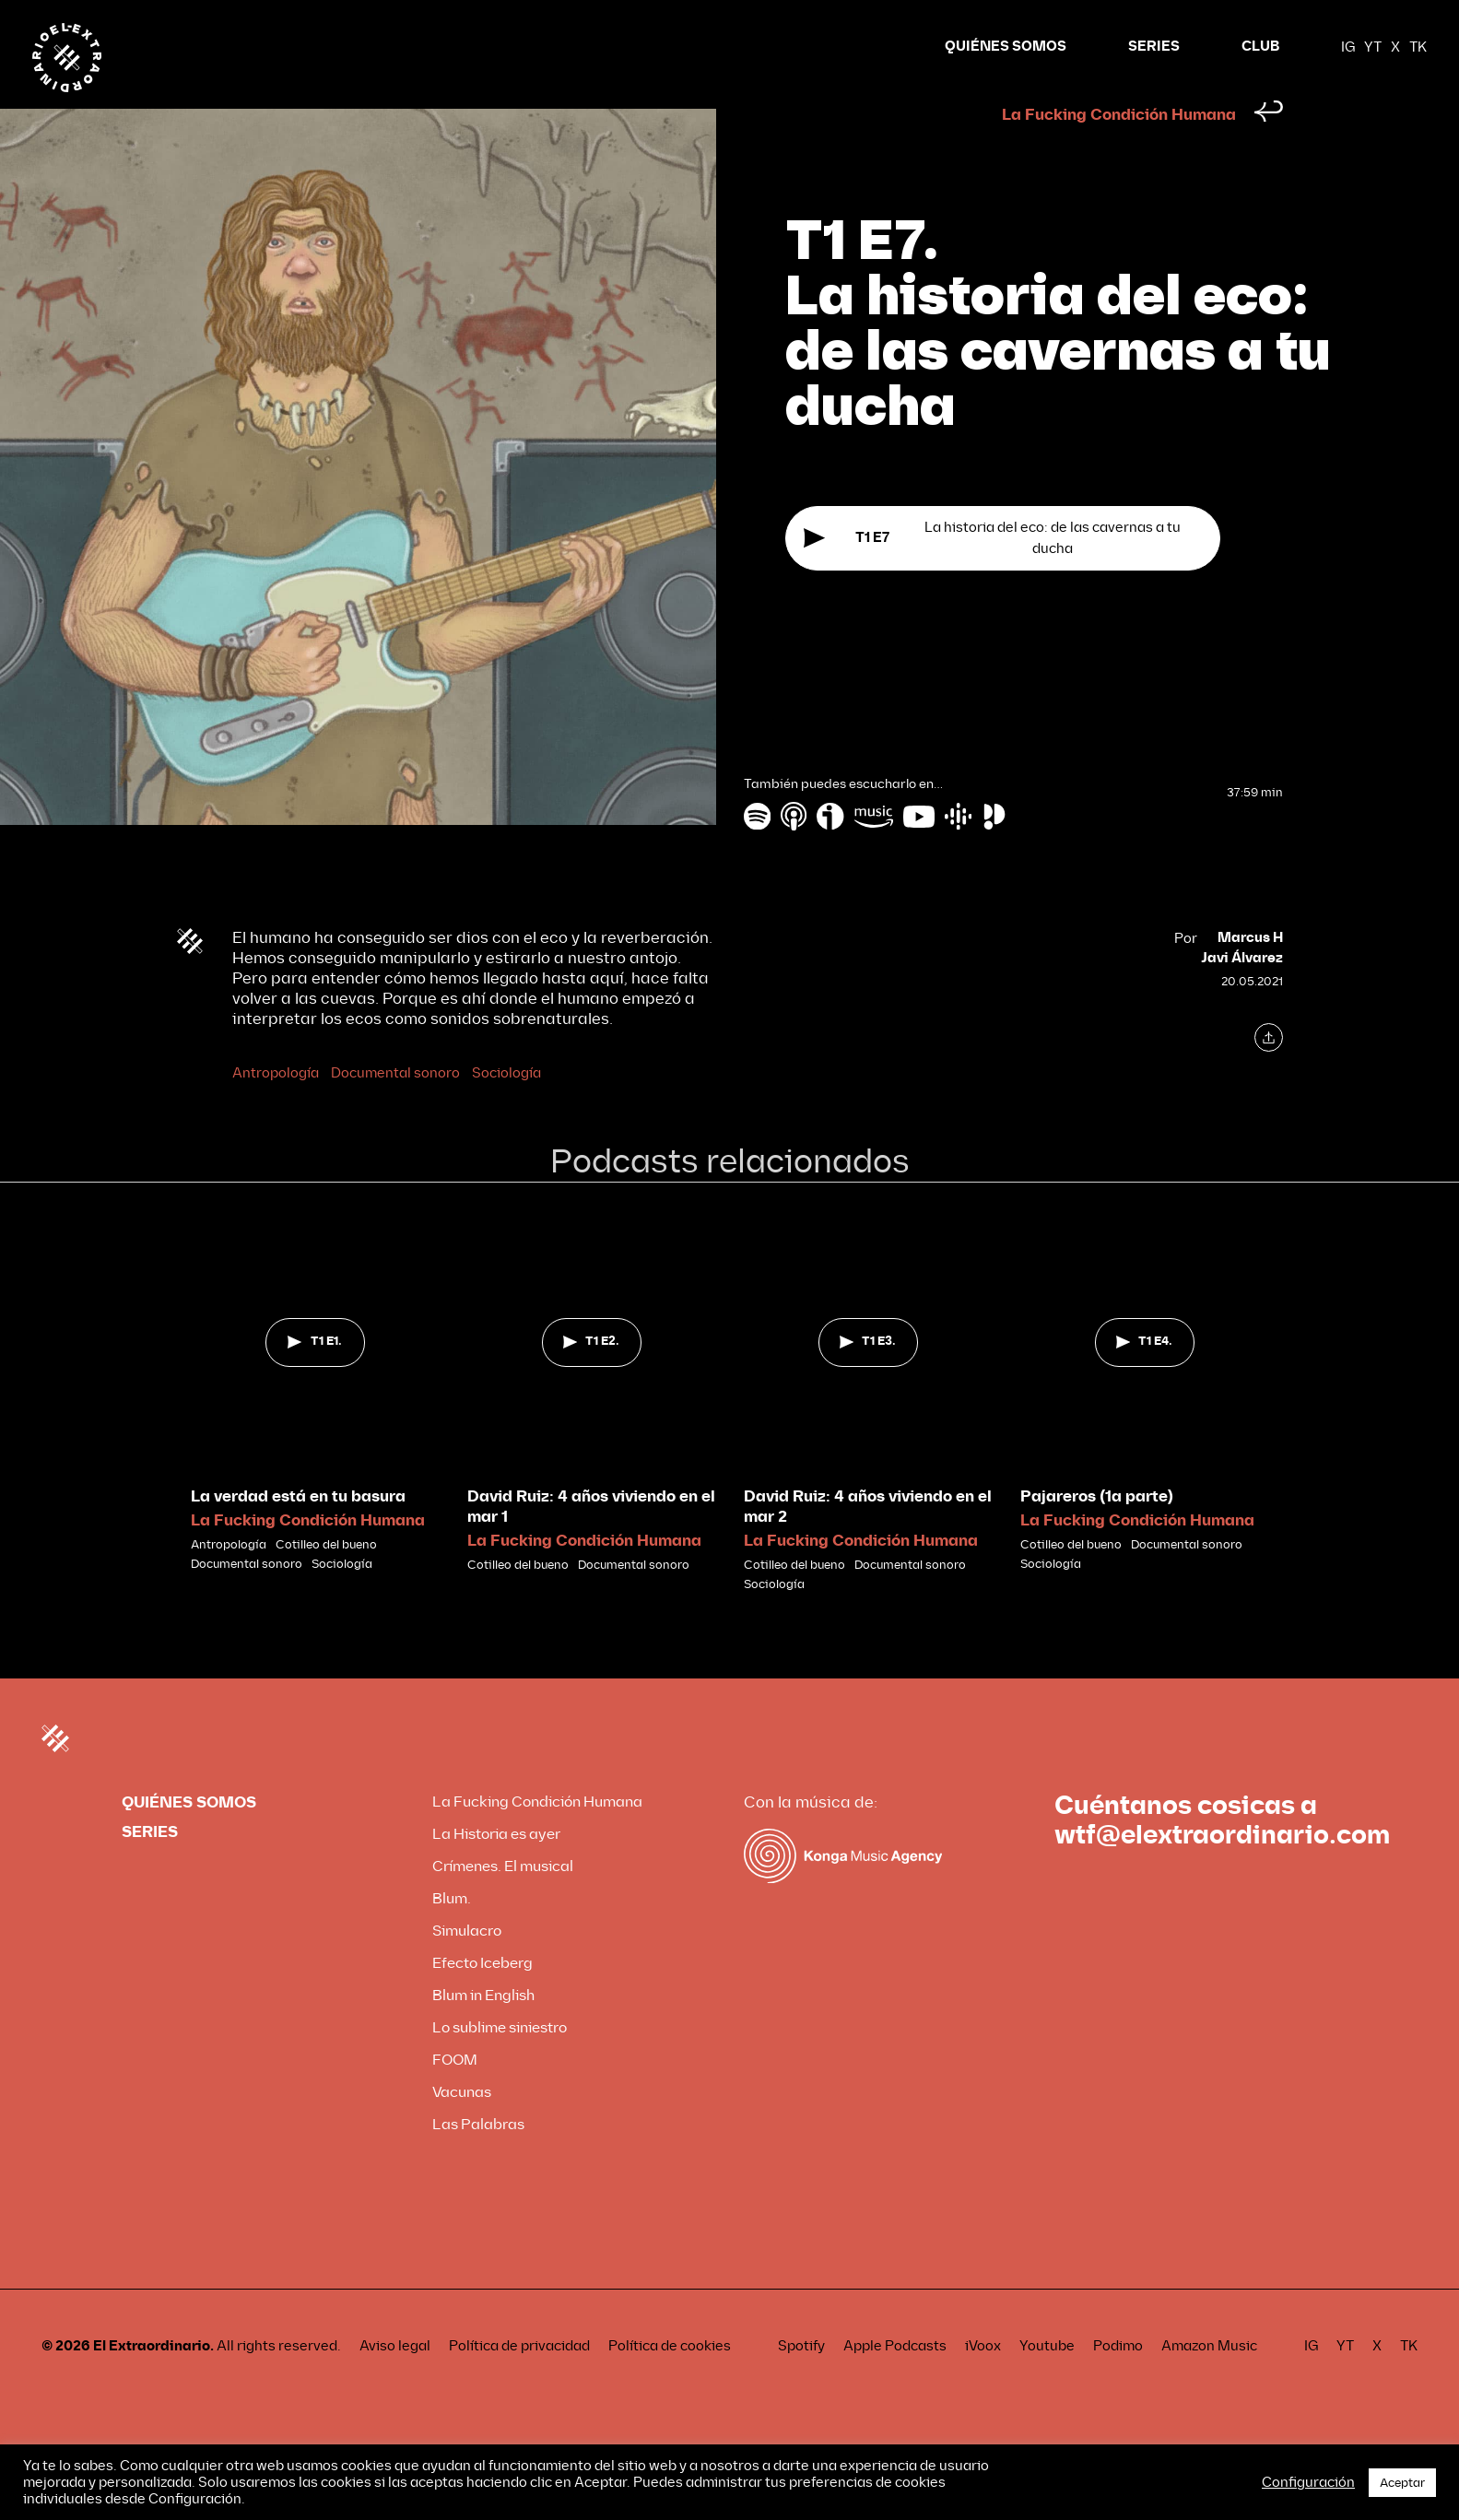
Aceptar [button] (1402, 2483)
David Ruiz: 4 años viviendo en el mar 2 (868, 1541)
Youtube (1047, 2381)
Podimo (1118, 2381)
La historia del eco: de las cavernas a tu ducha (992, 573)
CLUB (1260, 46)
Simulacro (466, 1965)
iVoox (983, 2381)
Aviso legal (394, 2381)
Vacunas (461, 2127)
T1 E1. (314, 1376)
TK (1418, 47)
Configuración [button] (1308, 2482)
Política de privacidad (519, 2381)
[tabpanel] (315, 1430)
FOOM (454, 2094)
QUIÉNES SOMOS (1005, 46)
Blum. (451, 1933)
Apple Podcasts (895, 2381)
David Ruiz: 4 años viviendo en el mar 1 (591, 1541)
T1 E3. (868, 1376)
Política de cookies (669, 2381)
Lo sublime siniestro (499, 2062)
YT (1373, 47)
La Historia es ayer (496, 1869)
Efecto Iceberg (482, 1998)
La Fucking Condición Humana (1119, 149)
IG (1348, 47)
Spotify (801, 2381)
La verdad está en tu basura (298, 1531)
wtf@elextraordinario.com (1222, 1870)
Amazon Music (1209, 2381)
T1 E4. (1144, 1376)
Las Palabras (478, 2159)
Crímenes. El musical (502, 1901)
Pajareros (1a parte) (1096, 1531)
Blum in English (483, 2030)
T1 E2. (591, 1376)
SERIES (1154, 46)
